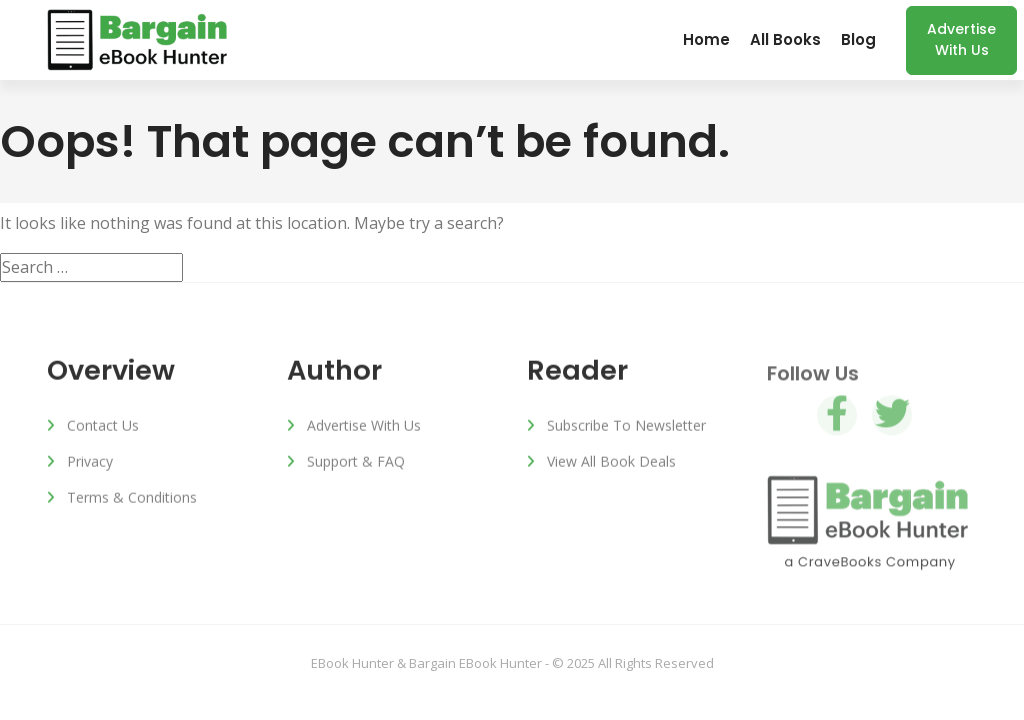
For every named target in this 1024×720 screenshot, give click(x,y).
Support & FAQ (356, 462)
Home (706, 39)
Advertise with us (961, 39)
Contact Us (103, 426)
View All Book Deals (611, 462)
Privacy (90, 462)
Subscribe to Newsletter (626, 426)
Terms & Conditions (132, 498)
